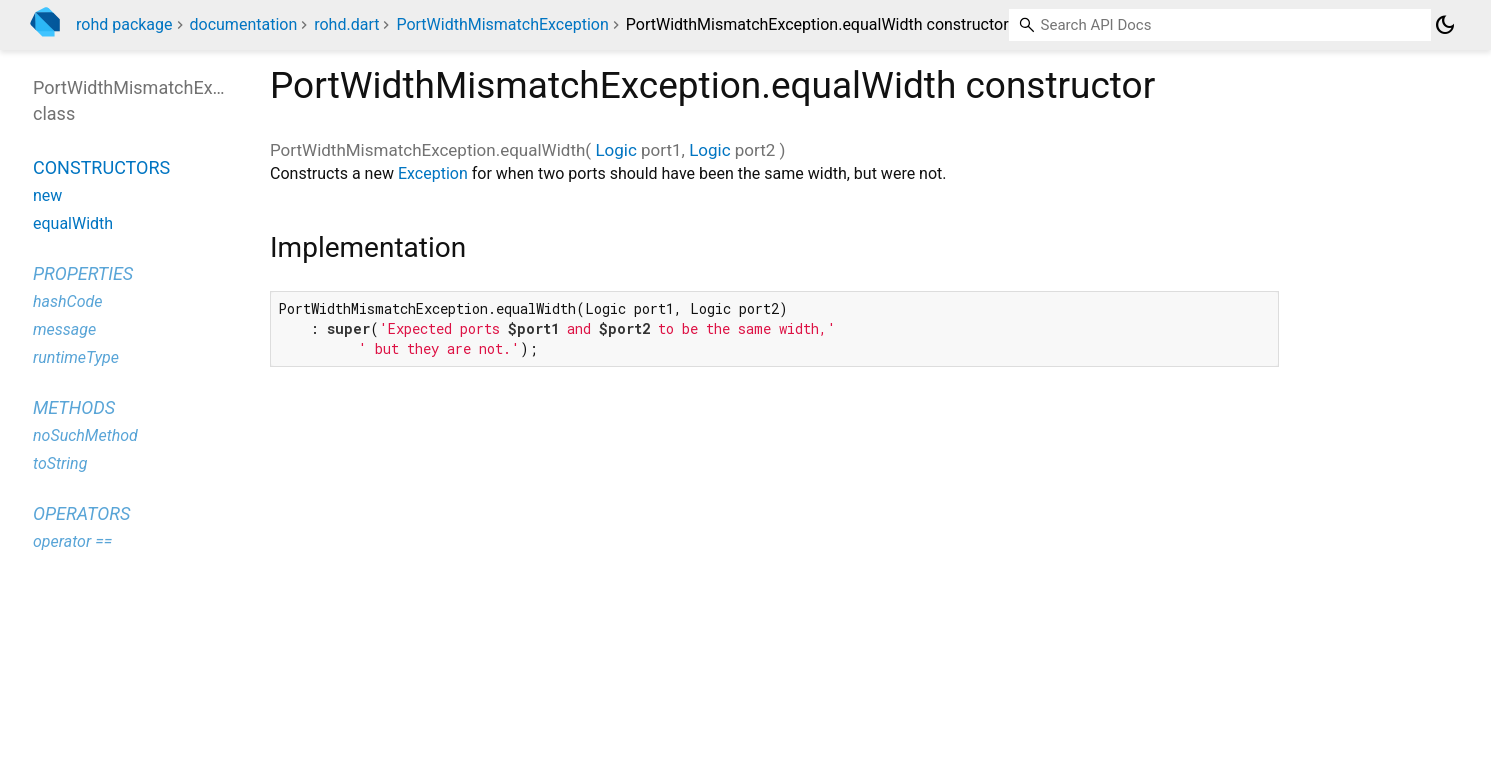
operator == (72, 541)
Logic (615, 150)
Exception (433, 173)
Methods (74, 407)
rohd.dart (346, 24)
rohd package (124, 24)
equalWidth (73, 223)
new (47, 195)
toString (60, 463)
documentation (244, 24)
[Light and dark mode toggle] (1445, 25)
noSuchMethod (85, 435)
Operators (81, 513)
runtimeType (76, 357)
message (64, 329)
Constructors (101, 167)
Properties (83, 273)
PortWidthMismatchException (502, 24)
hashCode (67, 301)
